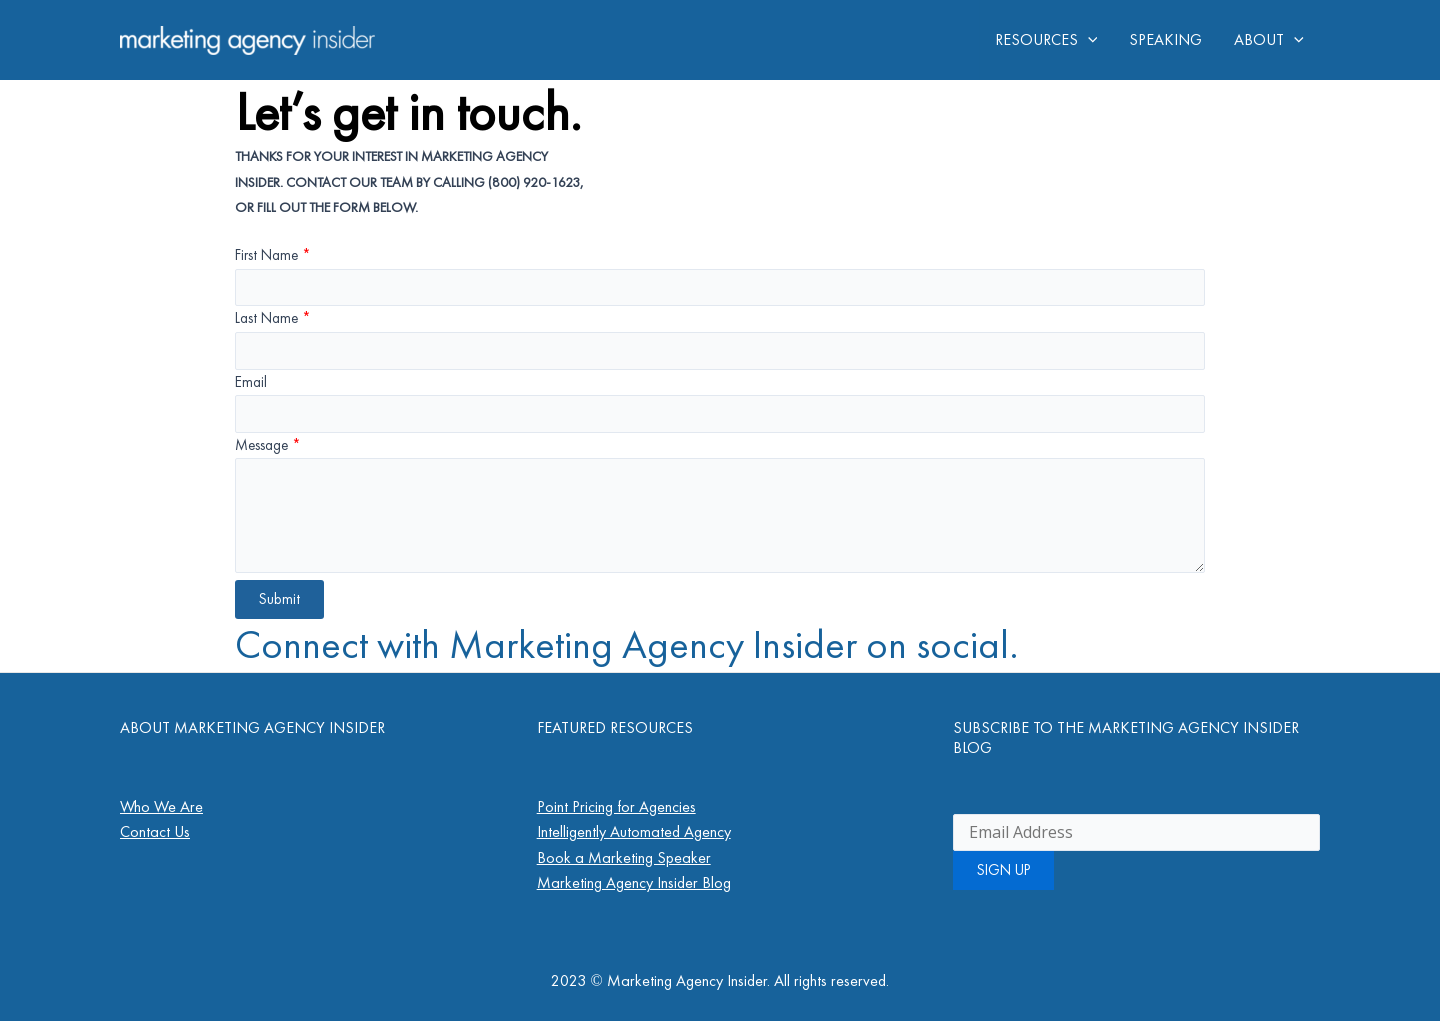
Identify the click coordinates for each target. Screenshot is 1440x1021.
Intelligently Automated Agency (634, 831)
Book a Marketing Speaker (624, 857)
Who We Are (161, 806)
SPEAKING (1165, 39)
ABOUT (1269, 40)
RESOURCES (1046, 40)
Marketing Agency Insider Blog (634, 882)
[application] (1088, 40)
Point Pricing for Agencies (616, 806)
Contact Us (155, 831)
